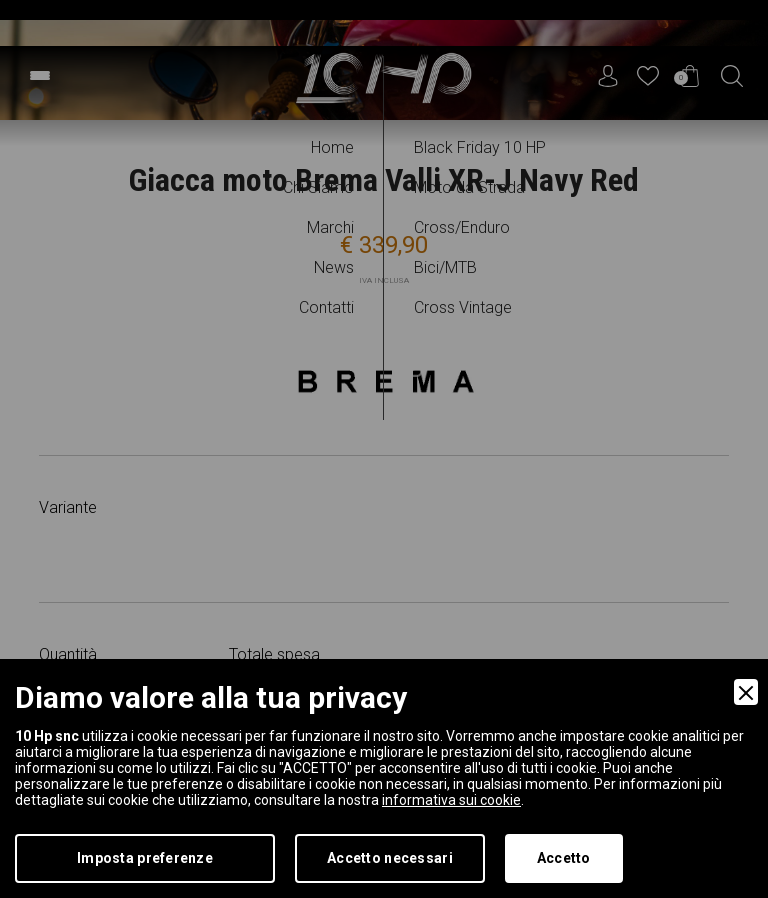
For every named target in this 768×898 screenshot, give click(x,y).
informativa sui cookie (451, 800)
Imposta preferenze (145, 858)
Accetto (564, 858)
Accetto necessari (390, 858)
